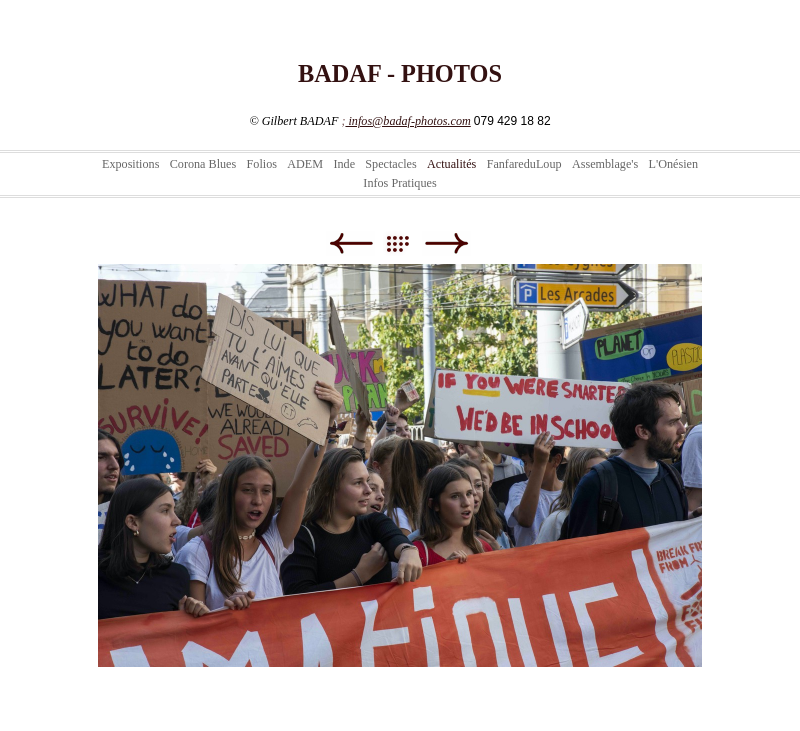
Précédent (350, 243)
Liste (407, 243)
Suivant (446, 243)
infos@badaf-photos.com (407, 121)
